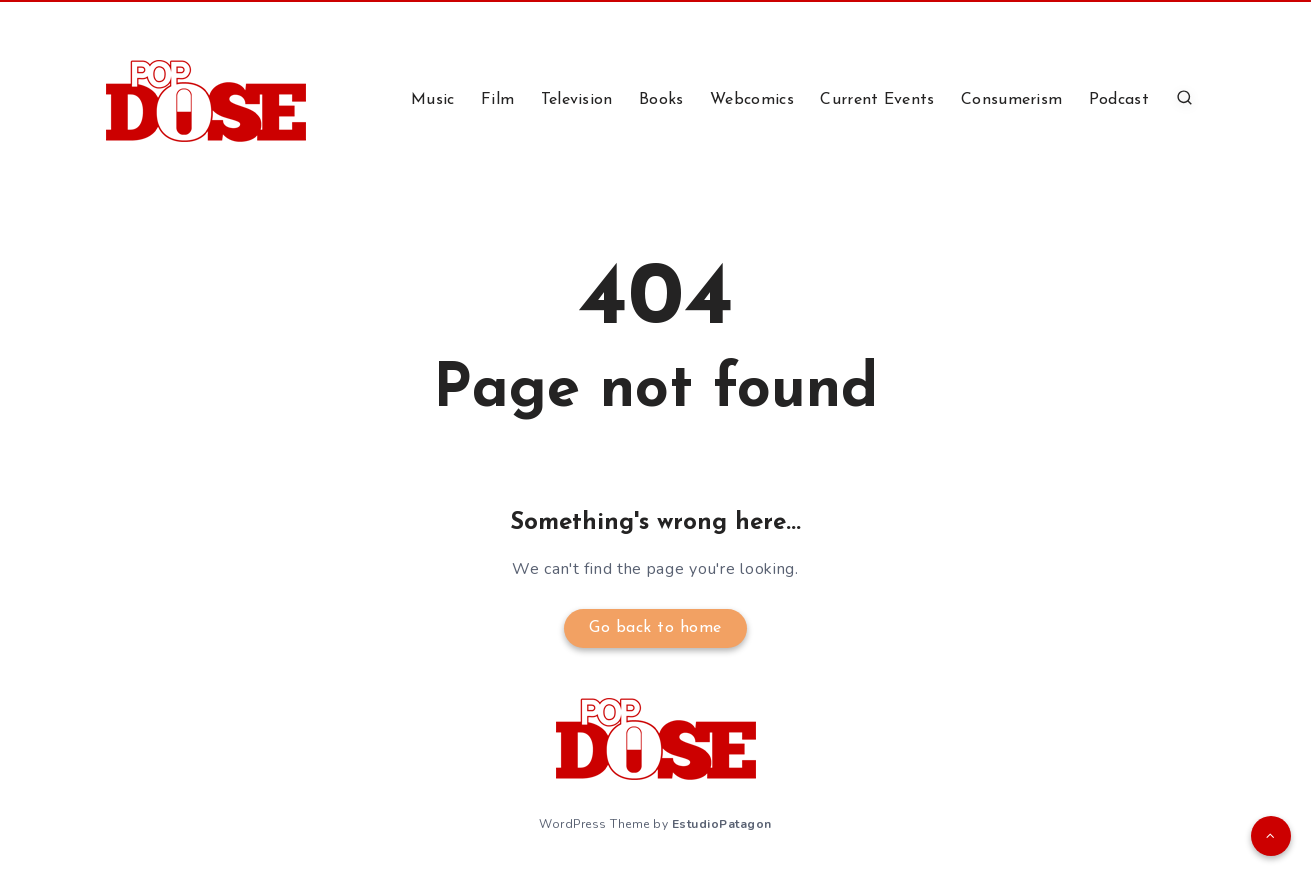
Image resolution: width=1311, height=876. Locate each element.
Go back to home (655, 628)
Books (661, 100)
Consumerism (1011, 100)
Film (497, 100)
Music (433, 100)
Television (577, 100)
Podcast (1119, 100)
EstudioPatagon (722, 824)
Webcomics (752, 100)
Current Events (877, 100)
